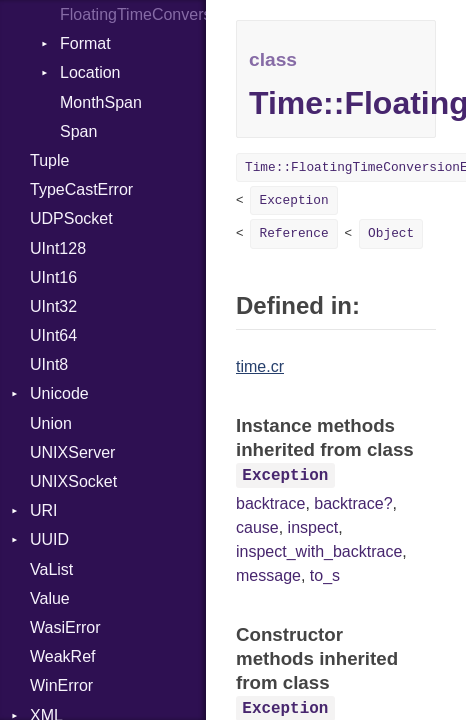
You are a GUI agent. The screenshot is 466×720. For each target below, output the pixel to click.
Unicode (59, 393)
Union (51, 423)
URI (44, 510)
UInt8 (49, 364)
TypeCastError (81, 189)
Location (90, 72)
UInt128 (58, 248)
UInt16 (53, 277)
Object (391, 233)
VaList (51, 569)
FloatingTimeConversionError (133, 14)
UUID (49, 539)
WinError (61, 685)
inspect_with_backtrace (319, 551)
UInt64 (53, 335)
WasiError (65, 627)
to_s (325, 575)
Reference (293, 233)
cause (257, 527)
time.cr (260, 366)
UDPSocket (71, 218)
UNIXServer (72, 452)
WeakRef (63, 656)
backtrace (270, 503)
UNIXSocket (73, 481)
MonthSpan (101, 102)
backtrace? (353, 503)
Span (78, 131)
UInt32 (53, 306)
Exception (293, 200)
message (268, 575)
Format (85, 43)
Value (50, 598)
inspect (313, 527)
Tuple (49, 160)
